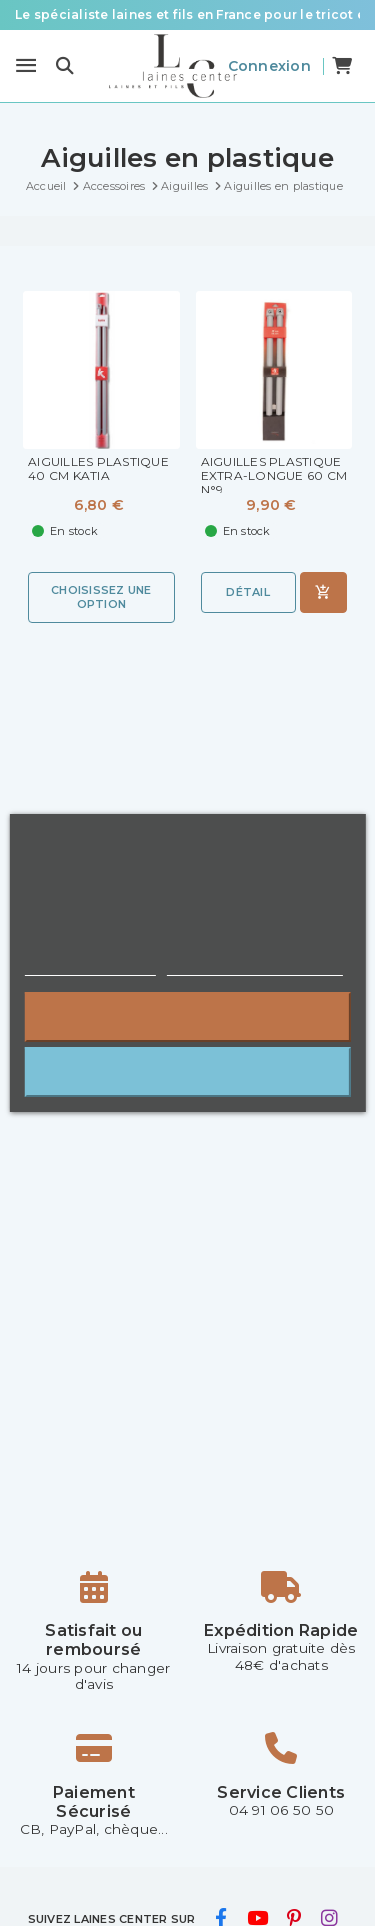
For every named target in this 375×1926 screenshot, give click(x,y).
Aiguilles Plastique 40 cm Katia (98, 469)
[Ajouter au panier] (323, 592)
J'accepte (187, 1071)
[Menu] (26, 66)
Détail (248, 592)
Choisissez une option (102, 596)
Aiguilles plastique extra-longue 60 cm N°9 (274, 475)
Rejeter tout (187, 1016)
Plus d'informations (89, 966)
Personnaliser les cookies (255, 966)
